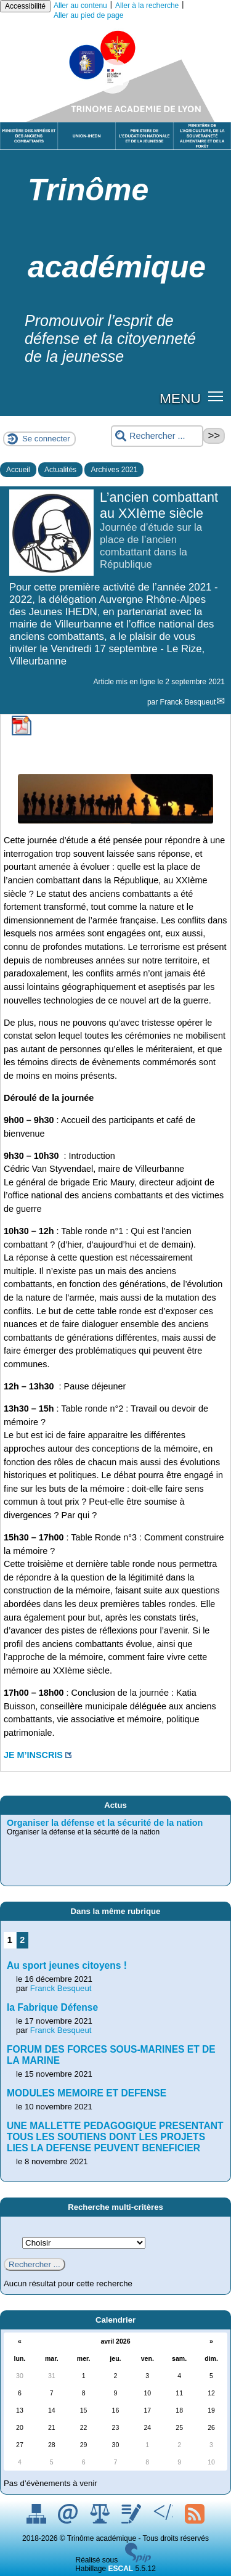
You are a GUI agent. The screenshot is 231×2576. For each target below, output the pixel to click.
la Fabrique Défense (52, 2007)
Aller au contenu (80, 5)
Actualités (60, 469)
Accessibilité (25, 6)
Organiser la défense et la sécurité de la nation (105, 1823)
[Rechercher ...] (157, 436)
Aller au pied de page (88, 15)
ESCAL (121, 2568)
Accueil (18, 469)
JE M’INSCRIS (33, 1755)
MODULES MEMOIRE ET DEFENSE (86, 2093)
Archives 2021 (114, 469)
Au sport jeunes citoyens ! (67, 1965)
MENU (180, 398)
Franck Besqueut (188, 702)
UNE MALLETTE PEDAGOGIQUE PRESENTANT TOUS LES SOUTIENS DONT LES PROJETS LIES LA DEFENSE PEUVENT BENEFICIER (115, 2136)
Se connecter (46, 438)
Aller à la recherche (147, 5)
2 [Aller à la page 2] (22, 1940)
